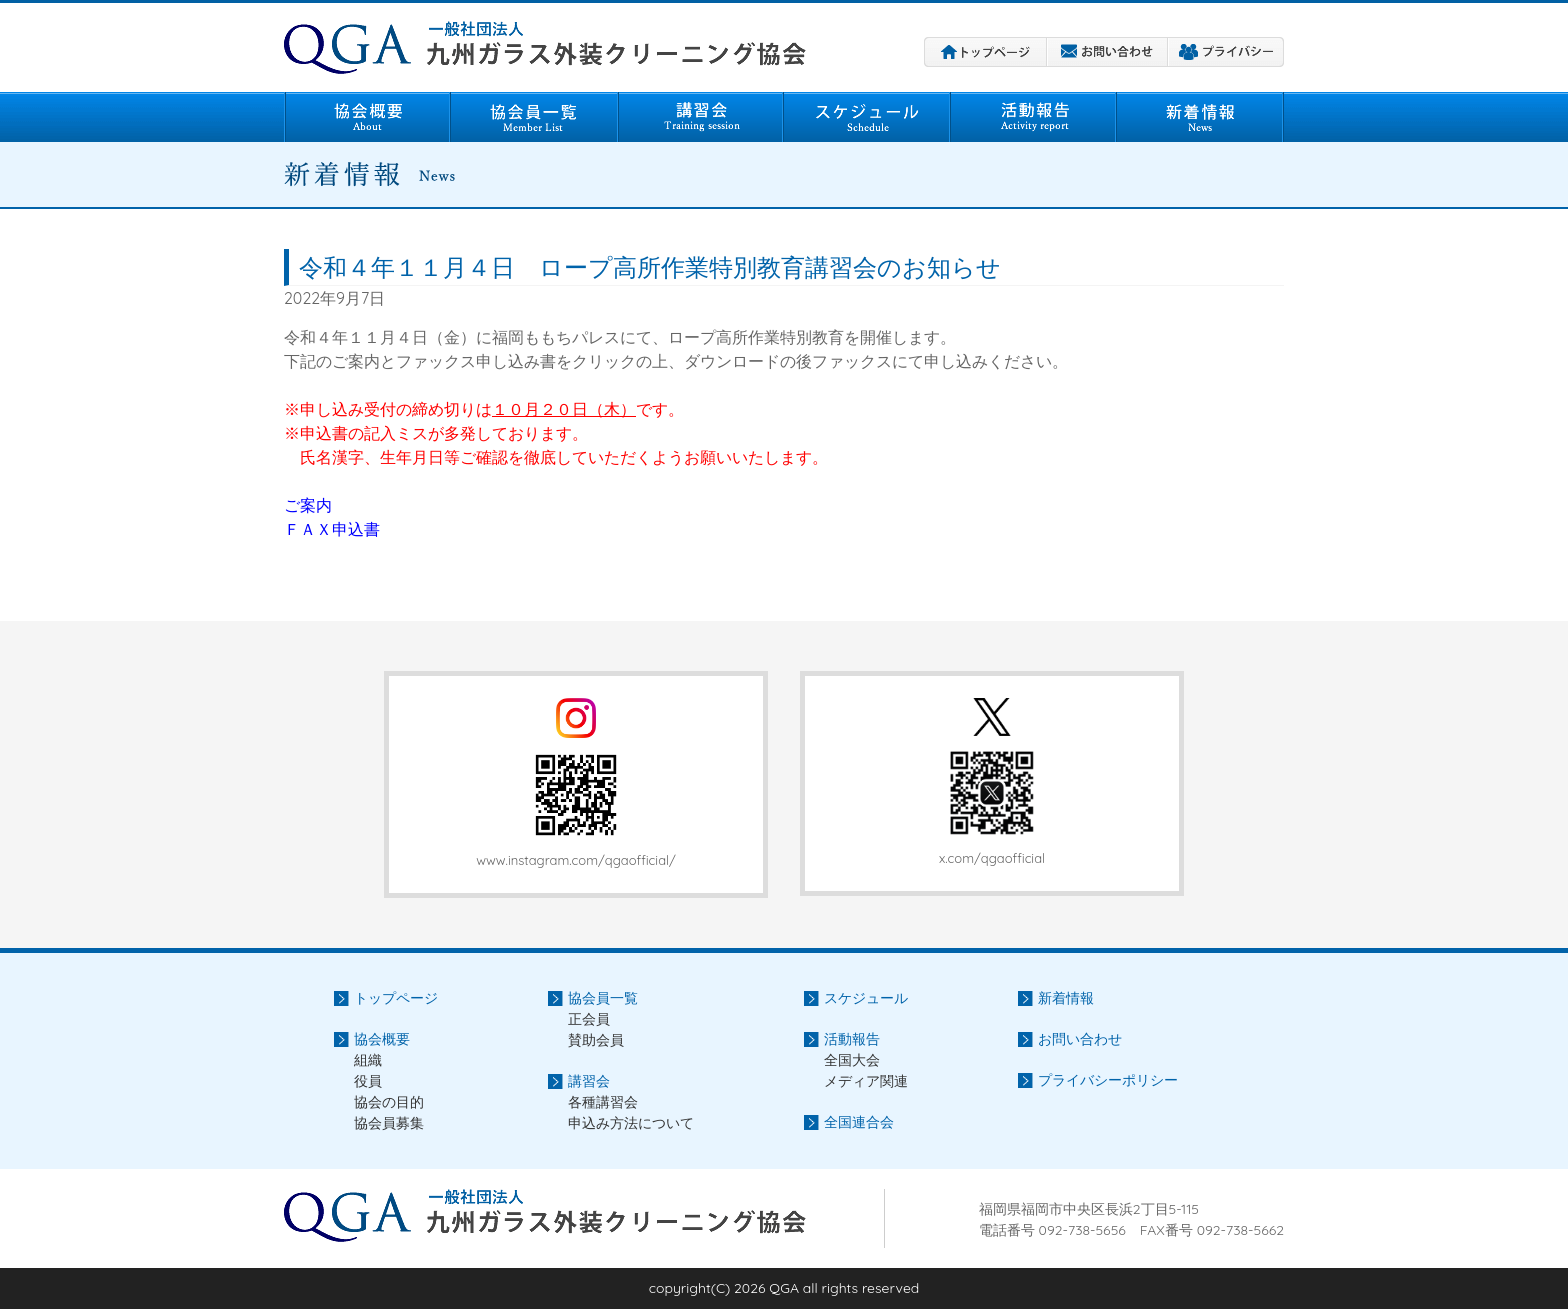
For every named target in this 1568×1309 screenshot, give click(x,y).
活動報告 (1034, 117)
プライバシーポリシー (1226, 52)
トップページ (985, 52)
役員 (368, 1081)
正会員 (589, 1019)
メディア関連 (866, 1081)
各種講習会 (603, 1102)
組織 (368, 1060)
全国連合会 (859, 1122)
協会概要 (367, 117)
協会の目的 (389, 1102)
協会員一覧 (534, 117)
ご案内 (308, 505)
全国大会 (852, 1060)
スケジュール (867, 117)
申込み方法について (631, 1123)
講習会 (701, 117)
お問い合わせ (1107, 52)
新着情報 (1200, 117)
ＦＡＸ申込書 (332, 529)
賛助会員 (596, 1040)
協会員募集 (389, 1123)
